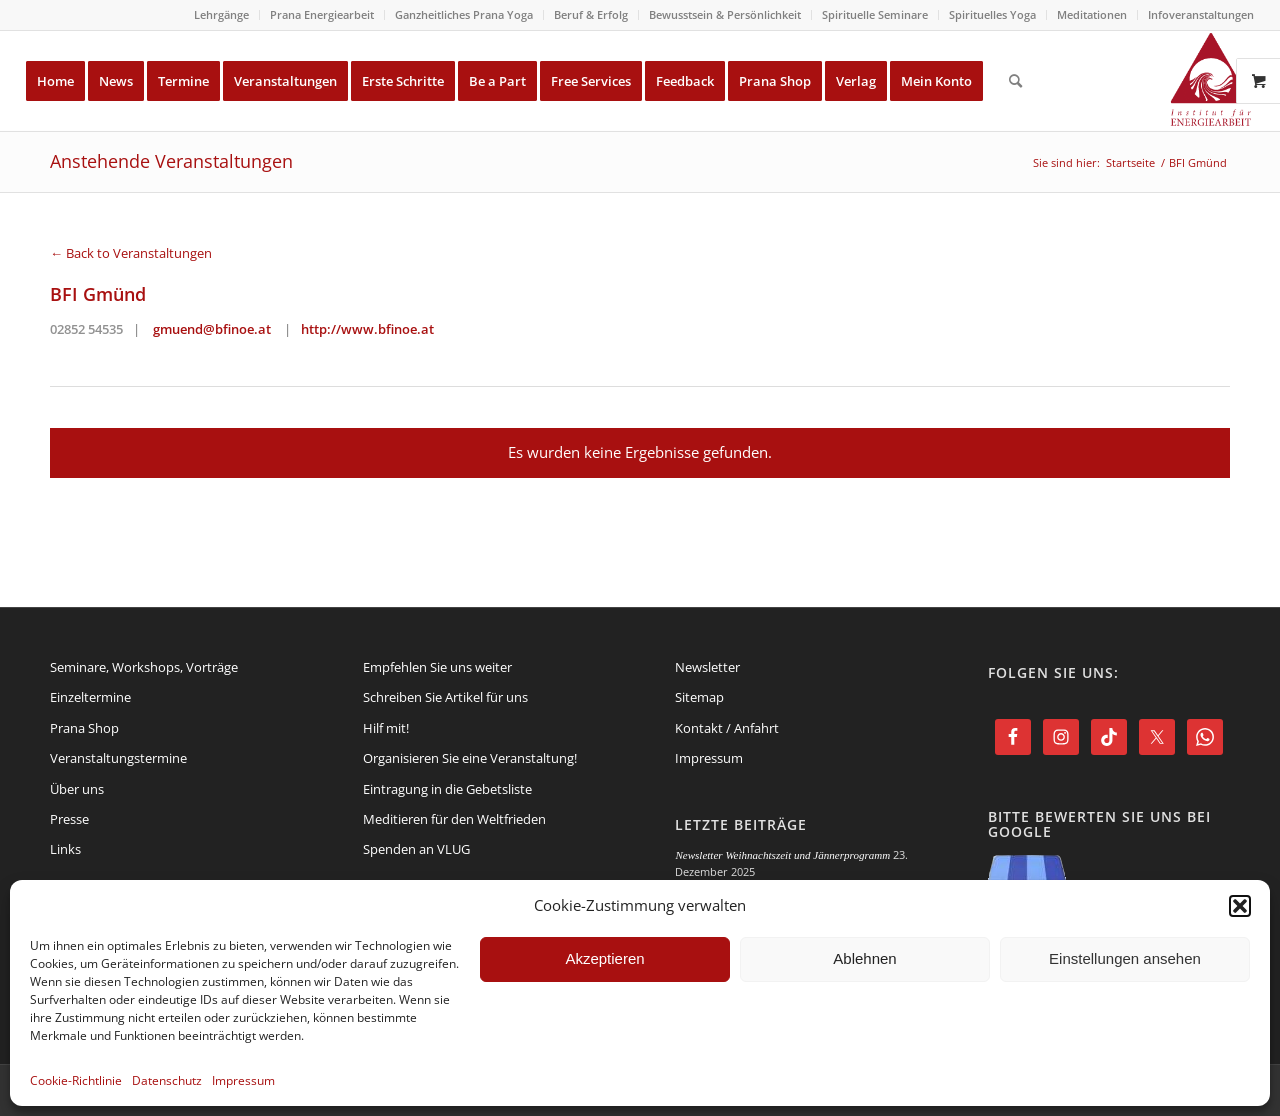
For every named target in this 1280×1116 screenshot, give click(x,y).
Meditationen (1092, 14)
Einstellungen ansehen (1125, 958)
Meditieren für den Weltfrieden (454, 819)
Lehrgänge (221, 14)
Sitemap (699, 697)
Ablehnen (864, 958)
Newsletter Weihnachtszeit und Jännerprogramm (782, 855)
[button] (1240, 906)
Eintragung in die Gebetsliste (447, 789)
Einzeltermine (90, 697)
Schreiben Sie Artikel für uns (445, 697)
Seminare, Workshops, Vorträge (144, 667)
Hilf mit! (386, 728)
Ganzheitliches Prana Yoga (464, 14)
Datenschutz (167, 1080)
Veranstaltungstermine (118, 758)
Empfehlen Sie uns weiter (437, 667)
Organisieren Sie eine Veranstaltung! (470, 758)
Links (65, 849)
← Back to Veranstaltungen (131, 253)
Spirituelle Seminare (875, 14)
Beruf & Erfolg (591, 14)
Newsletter (707, 667)
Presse (69, 819)
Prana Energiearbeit (322, 14)
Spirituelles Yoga (992, 14)
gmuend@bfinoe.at (212, 329)
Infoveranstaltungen (1201, 14)
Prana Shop (84, 728)
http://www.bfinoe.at (367, 329)
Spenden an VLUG (416, 849)
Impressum (243, 1080)
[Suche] (1015, 81)
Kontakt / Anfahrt (727, 728)
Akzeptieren (604, 958)
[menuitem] (222, 15)
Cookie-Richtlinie (76, 1080)
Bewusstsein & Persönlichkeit (725, 14)
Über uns (77, 789)
